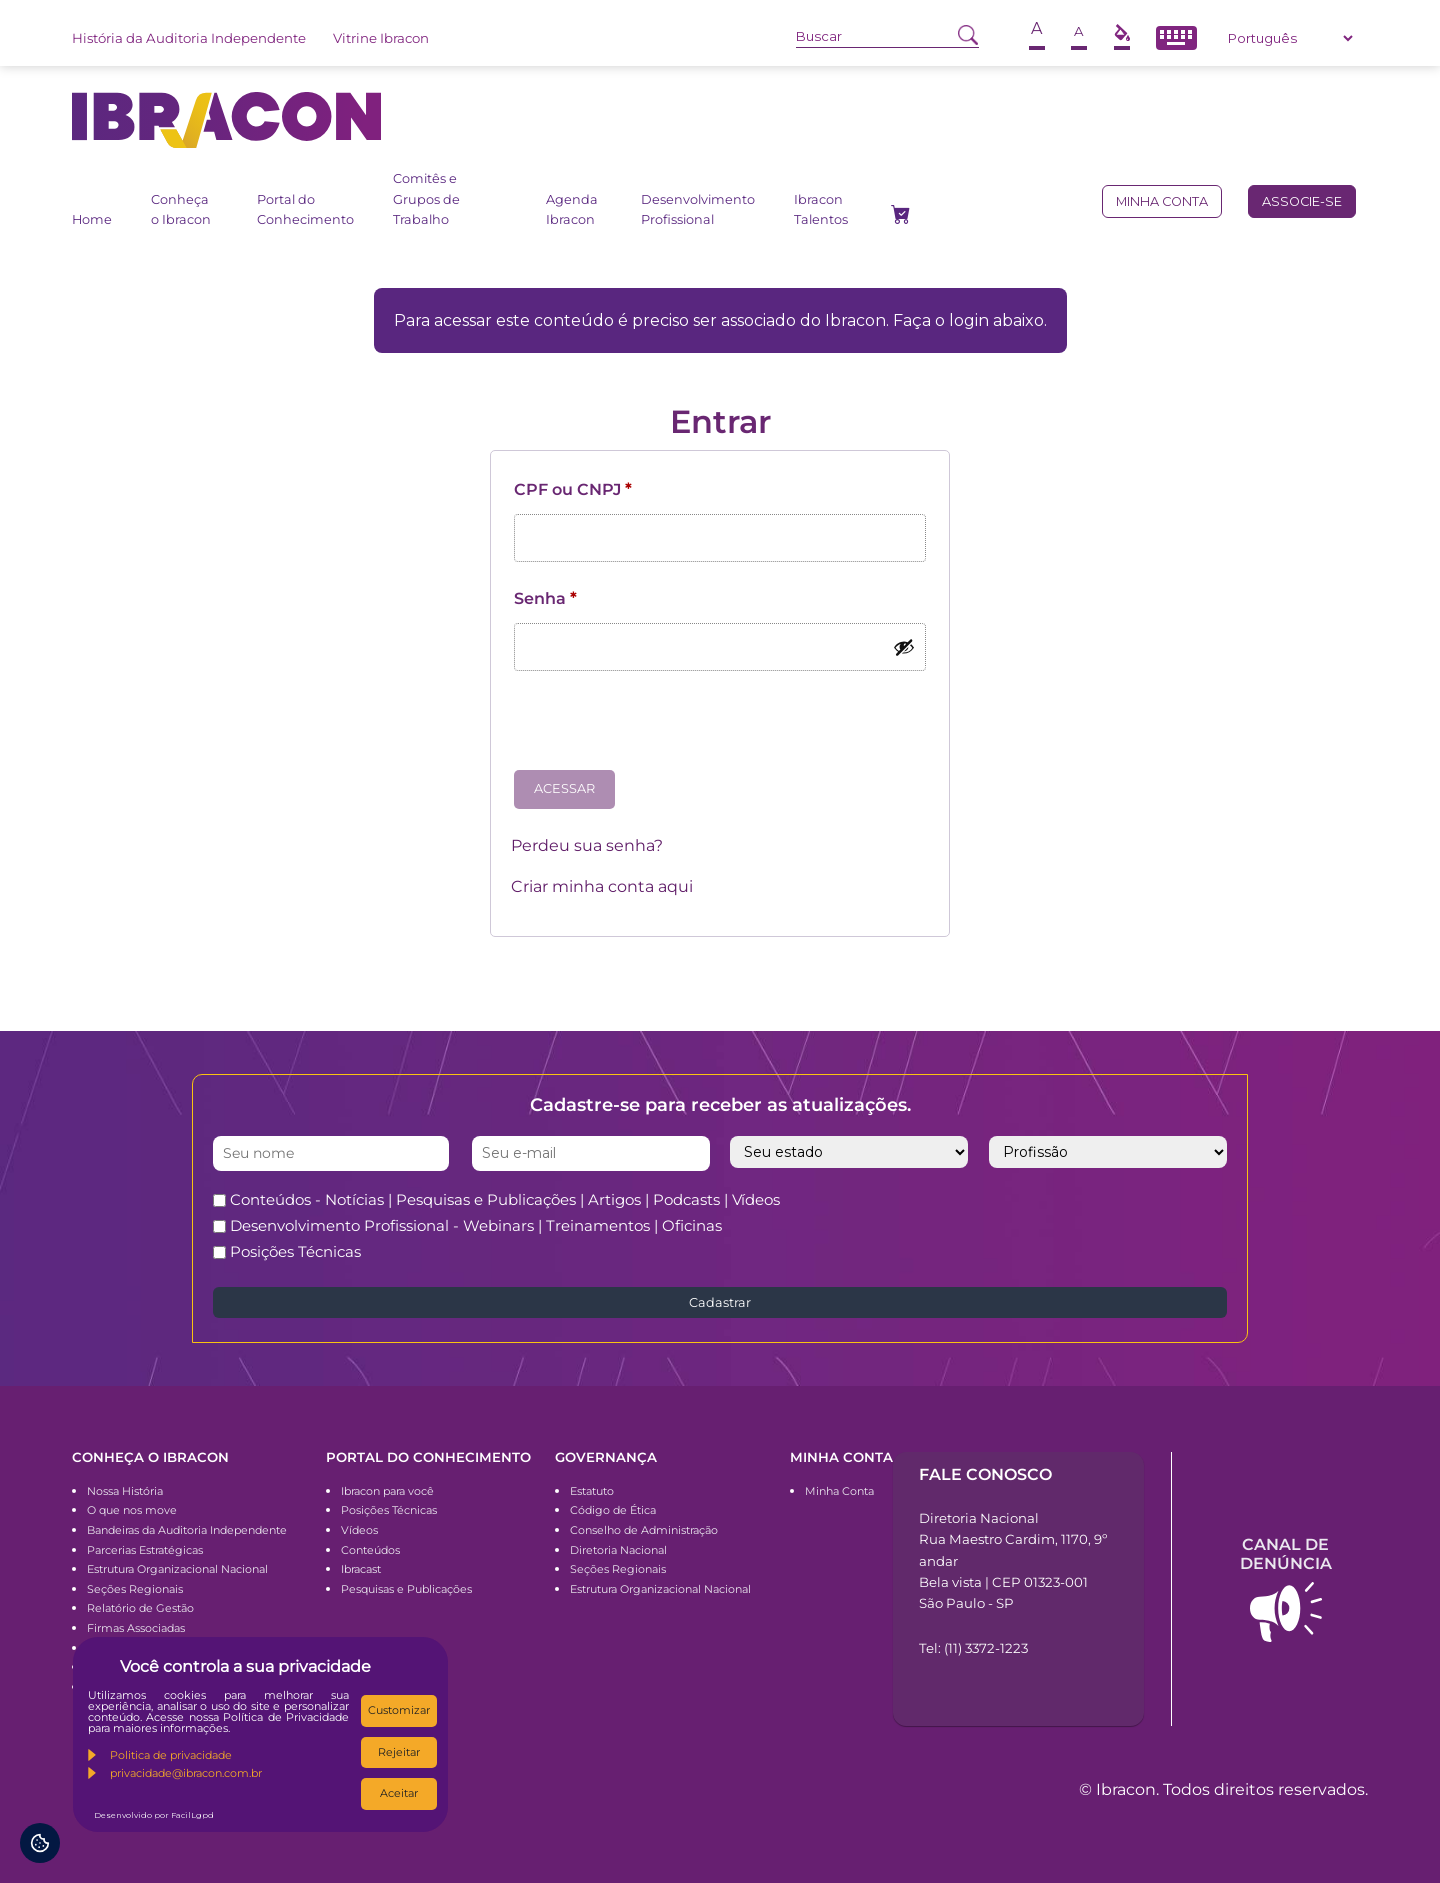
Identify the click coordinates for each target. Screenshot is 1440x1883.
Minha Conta (839, 1491)
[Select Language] (1290, 38)
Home (92, 219)
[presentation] (663, 728)
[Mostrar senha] (904, 647)
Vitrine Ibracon (381, 38)
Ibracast (361, 1569)
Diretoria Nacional (618, 1550)
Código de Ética (613, 1510)
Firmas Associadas (136, 1628)
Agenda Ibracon (572, 209)
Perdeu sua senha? (587, 845)
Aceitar (399, 1793)
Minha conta (1162, 201)
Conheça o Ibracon (181, 209)
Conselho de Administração (644, 1530)
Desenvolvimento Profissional (698, 209)
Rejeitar (399, 1752)
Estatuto (592, 1491)
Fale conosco (985, 1474)
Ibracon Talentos (821, 209)
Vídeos (359, 1530)
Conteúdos (370, 1550)
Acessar (564, 788)
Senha (545, 598)
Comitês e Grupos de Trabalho (426, 199)
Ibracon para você (387, 1491)
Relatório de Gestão (140, 1608)
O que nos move (132, 1510)
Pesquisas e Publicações (406, 1589)
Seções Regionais (135, 1589)
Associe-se (1302, 201)
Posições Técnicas (295, 1251)
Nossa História (125, 1491)
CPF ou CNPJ (572, 489)
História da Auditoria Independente (189, 38)
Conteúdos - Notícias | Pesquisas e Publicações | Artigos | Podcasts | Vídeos (505, 1199)
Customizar (399, 1710)
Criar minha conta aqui (602, 886)
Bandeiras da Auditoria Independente (187, 1530)
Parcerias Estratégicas (145, 1550)
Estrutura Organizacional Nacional (177, 1569)
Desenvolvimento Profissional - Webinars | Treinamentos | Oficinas (476, 1225)
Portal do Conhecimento (305, 209)
